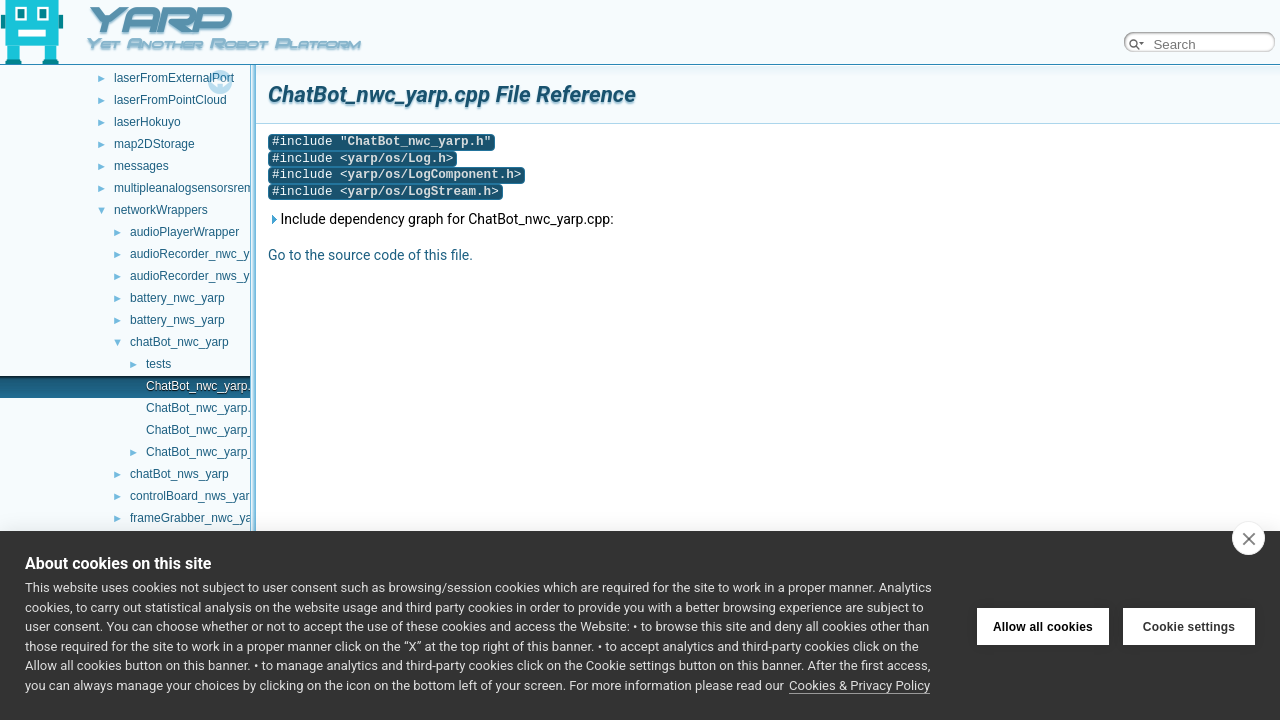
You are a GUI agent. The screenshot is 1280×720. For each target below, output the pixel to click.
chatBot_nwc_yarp (179, 342)
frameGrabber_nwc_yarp (196, 518)
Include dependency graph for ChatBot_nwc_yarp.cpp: (441, 219)
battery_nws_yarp (177, 320)
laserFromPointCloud (170, 100)
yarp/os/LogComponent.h (431, 174)
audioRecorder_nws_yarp (198, 276)
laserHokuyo (147, 122)
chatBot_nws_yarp (179, 474)
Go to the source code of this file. (370, 255)
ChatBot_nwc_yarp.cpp (208, 386)
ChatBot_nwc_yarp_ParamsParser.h (243, 452)
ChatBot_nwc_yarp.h (201, 408)
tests (158, 364)
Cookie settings (1189, 626)
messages (141, 166)
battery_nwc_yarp (177, 298)
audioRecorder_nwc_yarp (198, 254)
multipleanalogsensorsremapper (199, 188)
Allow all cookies (1043, 626)
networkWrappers (161, 210)
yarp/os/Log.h (397, 158)
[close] (1248, 538)
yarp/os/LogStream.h (420, 191)
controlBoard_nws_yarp (193, 496)
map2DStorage (154, 144)
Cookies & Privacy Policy (859, 685)
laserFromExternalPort (174, 78)
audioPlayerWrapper (184, 232)
